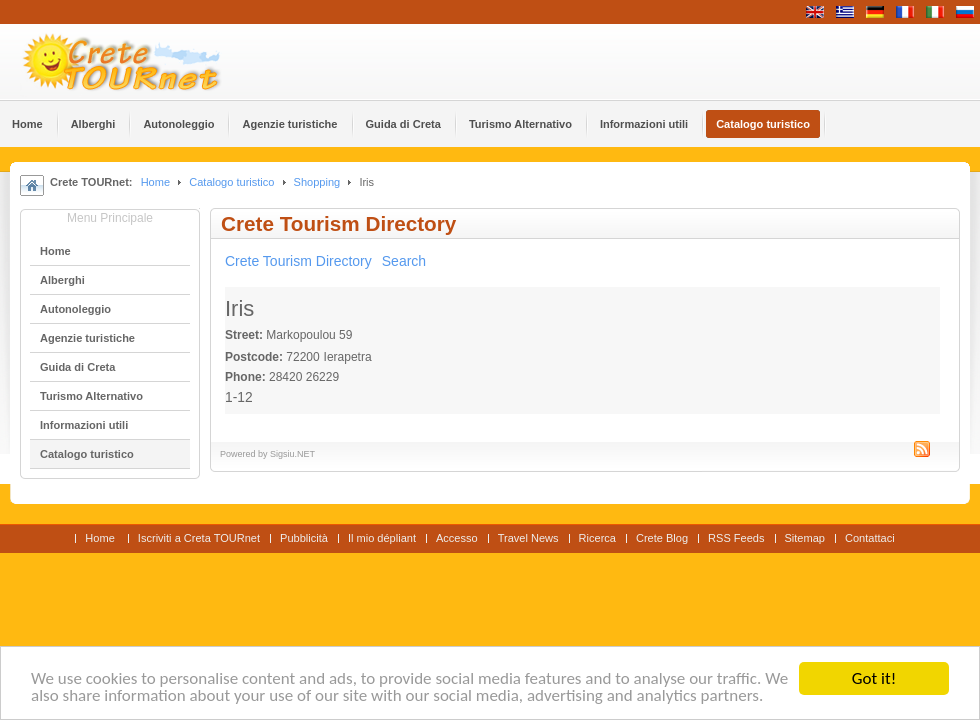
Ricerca (597, 538)
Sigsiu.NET (292, 454)
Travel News (528, 538)
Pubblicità (304, 538)
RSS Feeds (736, 538)
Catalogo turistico (231, 182)
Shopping (317, 182)
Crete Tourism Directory (298, 261)
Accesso (457, 538)
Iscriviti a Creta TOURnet (199, 538)
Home (155, 182)
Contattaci (870, 538)
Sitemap (805, 538)
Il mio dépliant (382, 538)
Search (404, 261)
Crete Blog (662, 538)
